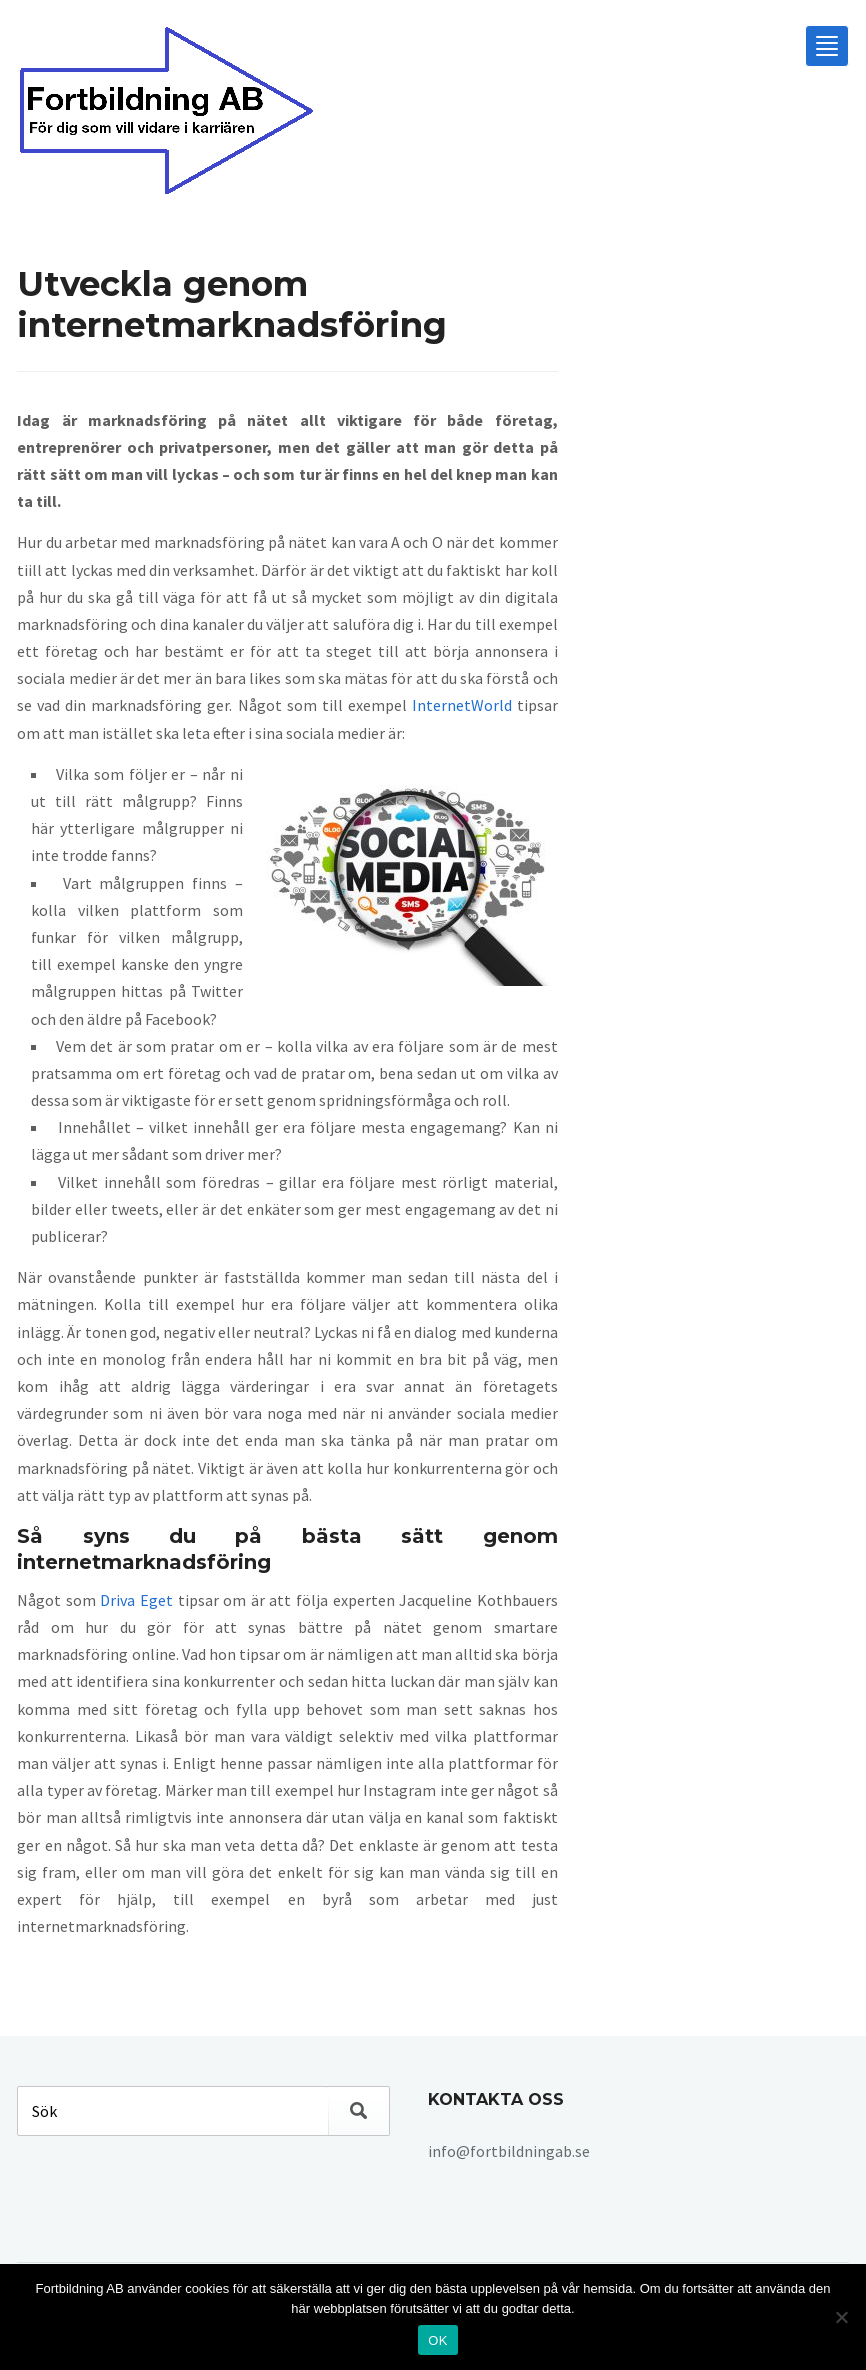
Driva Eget (136, 1600)
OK (437, 2340)
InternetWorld (462, 705)
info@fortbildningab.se (509, 2151)
